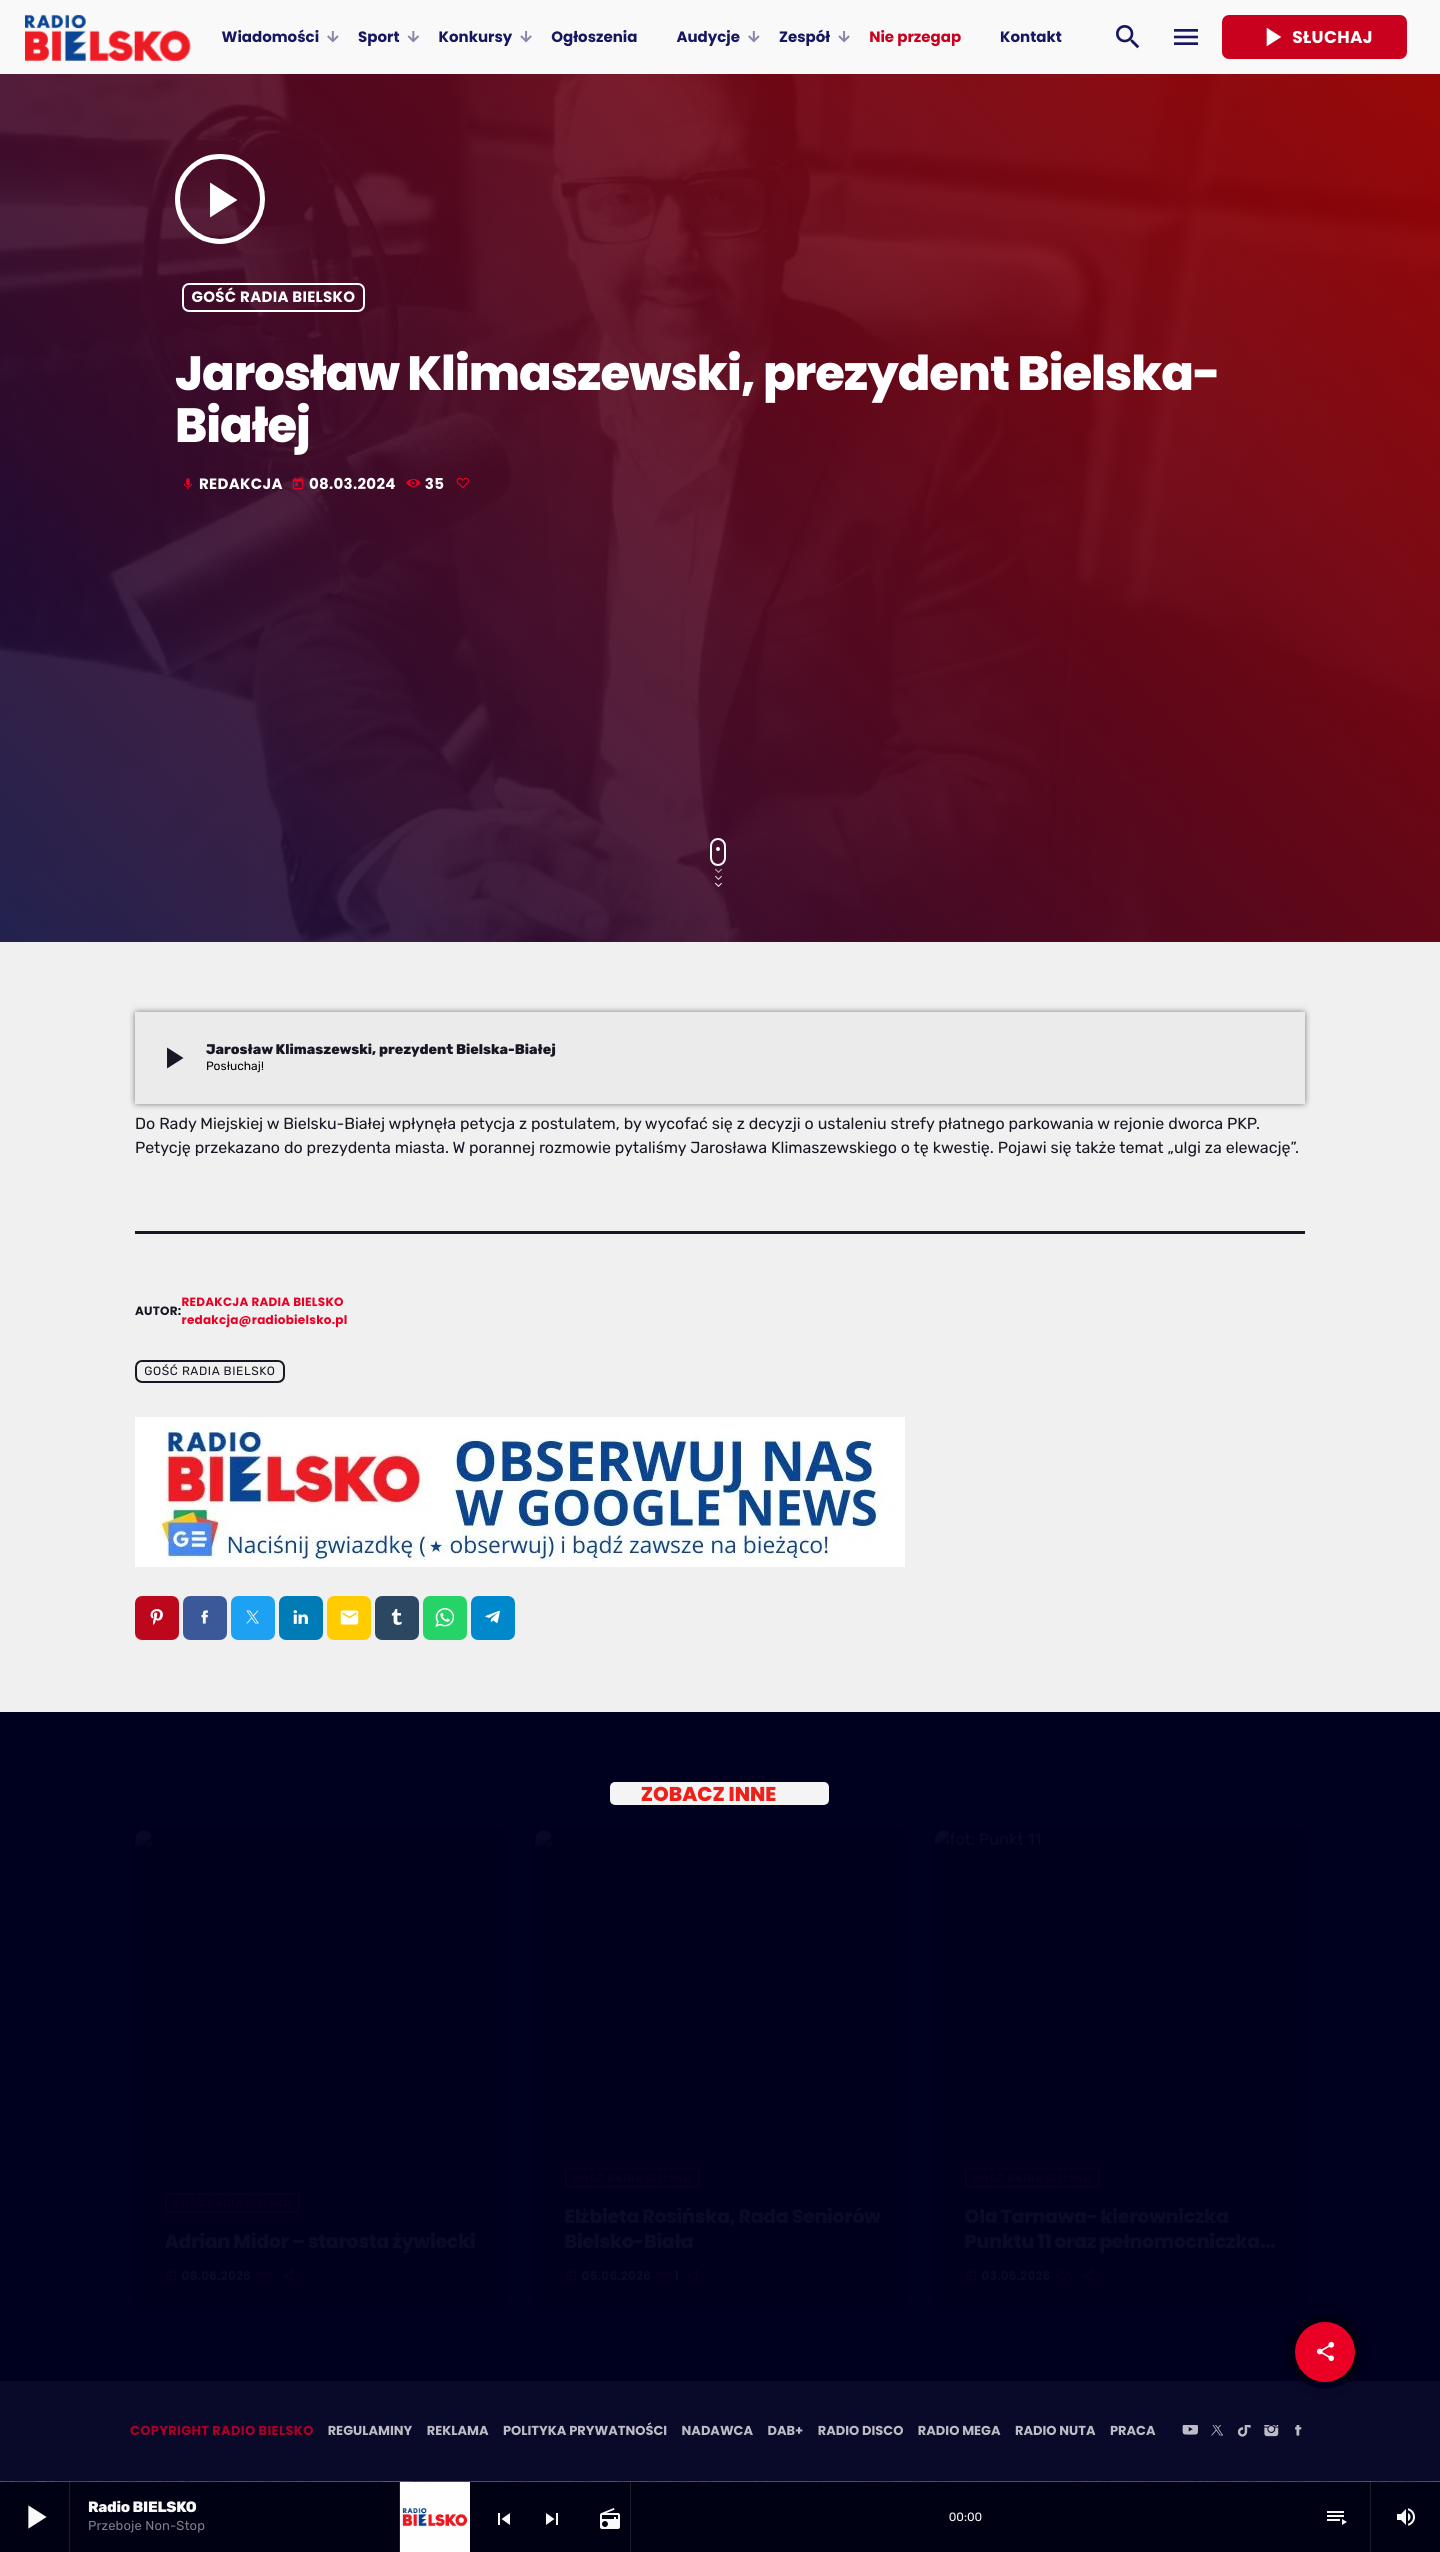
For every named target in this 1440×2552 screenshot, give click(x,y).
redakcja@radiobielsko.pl (265, 1320)
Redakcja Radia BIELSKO (263, 1302)
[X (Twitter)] (1217, 2433)
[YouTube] (1190, 2433)
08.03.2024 (345, 484)
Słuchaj (1314, 37)
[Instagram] (1271, 2433)
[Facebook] (1298, 2433)
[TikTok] (1244, 2433)
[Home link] (107, 37)
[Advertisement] (720, 668)
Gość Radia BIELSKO (274, 297)
